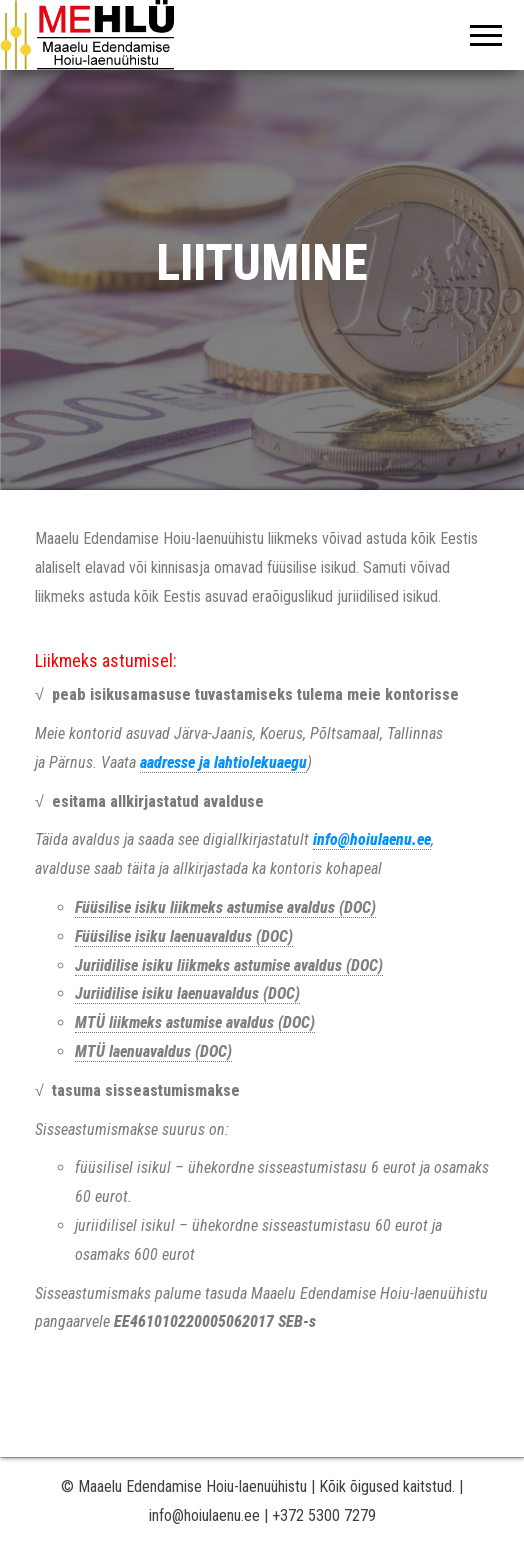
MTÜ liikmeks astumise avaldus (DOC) (195, 1022)
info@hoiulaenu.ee (372, 839)
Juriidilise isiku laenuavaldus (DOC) (187, 993)
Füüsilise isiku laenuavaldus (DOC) (184, 936)
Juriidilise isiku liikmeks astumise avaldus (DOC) (229, 965)
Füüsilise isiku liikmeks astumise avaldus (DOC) (225, 907)
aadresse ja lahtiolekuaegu (223, 762)
